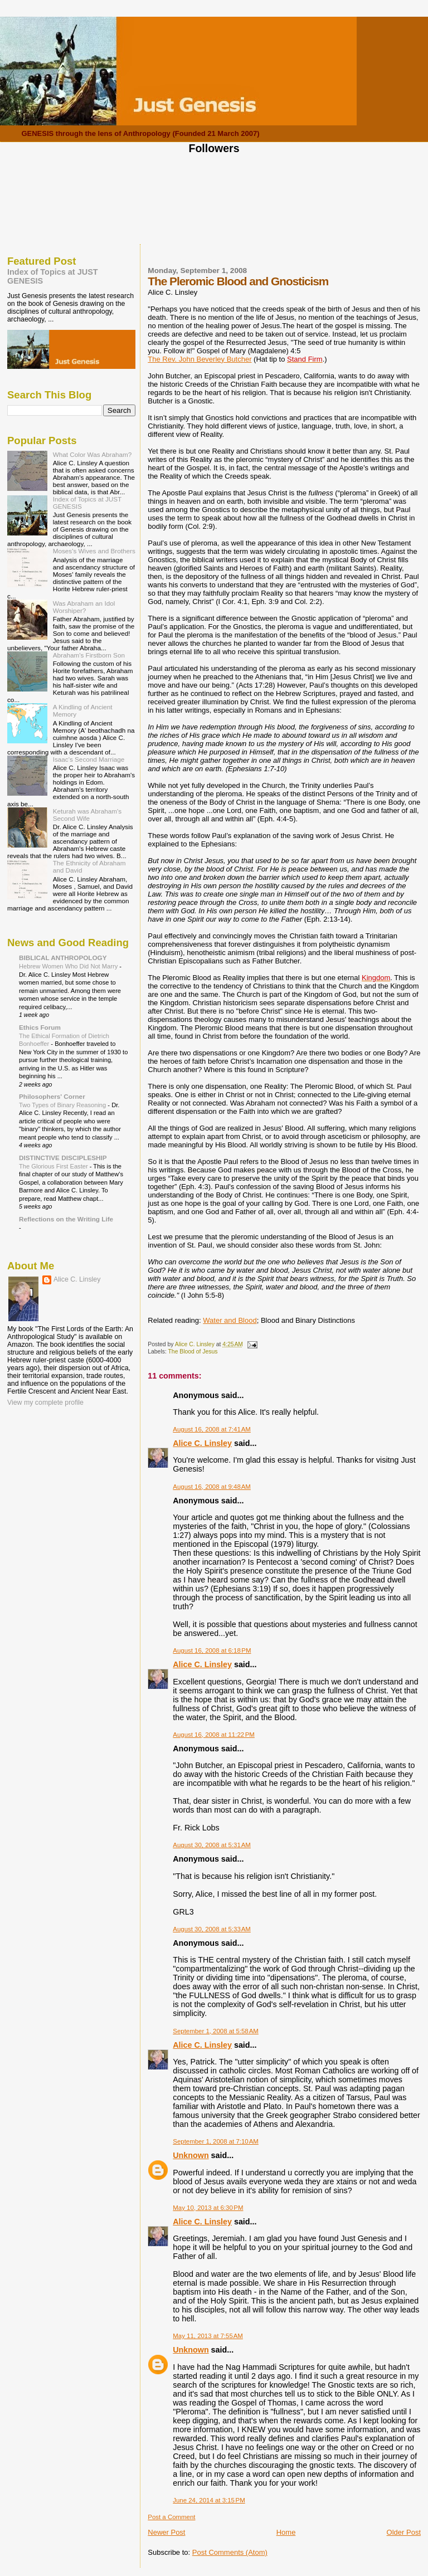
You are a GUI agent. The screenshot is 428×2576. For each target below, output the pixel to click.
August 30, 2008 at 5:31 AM (212, 1845)
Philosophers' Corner (52, 1096)
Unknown (190, 2155)
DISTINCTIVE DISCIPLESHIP (63, 1157)
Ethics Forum (40, 1027)
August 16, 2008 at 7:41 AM (212, 1429)
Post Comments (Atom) (230, 2552)
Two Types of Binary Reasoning (63, 1105)
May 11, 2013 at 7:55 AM (208, 2335)
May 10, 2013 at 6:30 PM (208, 2207)
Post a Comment (171, 2517)
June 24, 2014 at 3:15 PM (209, 2500)
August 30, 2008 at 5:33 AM (212, 1929)
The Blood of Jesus (193, 1351)
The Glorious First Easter (54, 1166)
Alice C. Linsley (202, 1443)
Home (286, 2532)
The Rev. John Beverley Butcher (199, 359)
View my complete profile (45, 1402)
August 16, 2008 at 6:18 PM (212, 1650)
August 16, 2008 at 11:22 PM (214, 1734)
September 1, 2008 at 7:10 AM (216, 2141)
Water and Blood (229, 1320)
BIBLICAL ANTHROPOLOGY (63, 957)
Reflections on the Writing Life (66, 1219)
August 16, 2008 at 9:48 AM (212, 1486)
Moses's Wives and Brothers (94, 550)
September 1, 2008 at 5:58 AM (216, 2031)
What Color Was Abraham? (92, 454)
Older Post (404, 2532)
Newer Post (166, 2532)
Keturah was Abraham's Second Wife (87, 814)
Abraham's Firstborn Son (89, 655)
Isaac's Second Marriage (89, 759)
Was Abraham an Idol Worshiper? (84, 607)
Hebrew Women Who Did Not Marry (69, 966)
